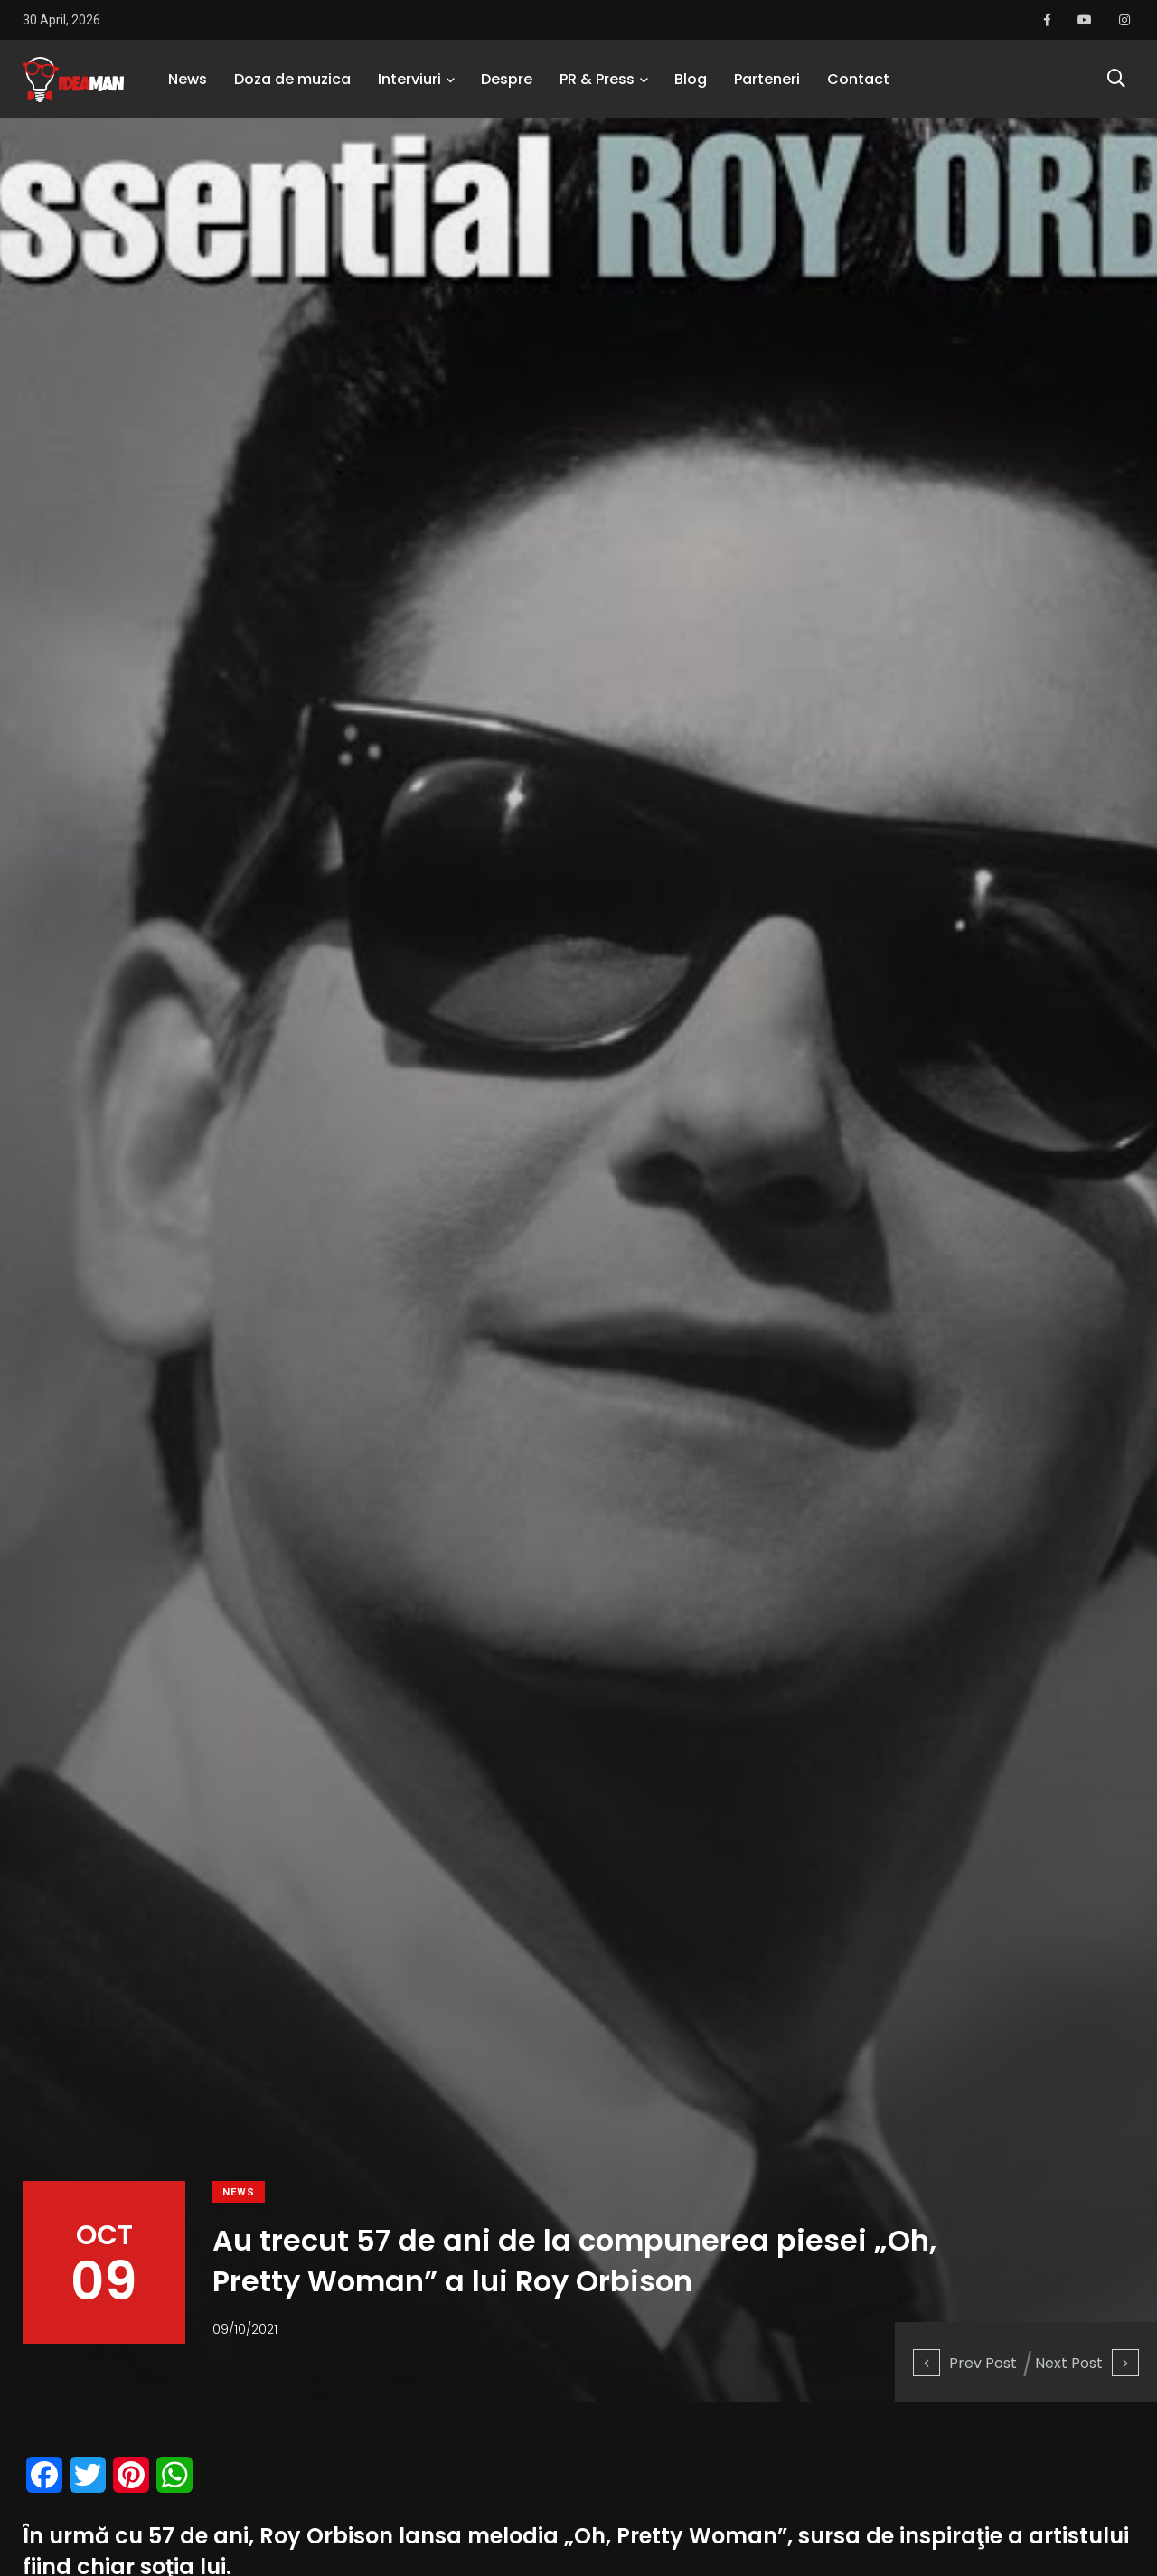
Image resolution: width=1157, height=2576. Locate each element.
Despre (506, 85)
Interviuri (409, 85)
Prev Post (965, 2362)
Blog (690, 85)
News (187, 85)
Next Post (1087, 2362)
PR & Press (597, 85)
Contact (858, 85)
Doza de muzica (292, 85)
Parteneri (767, 85)
